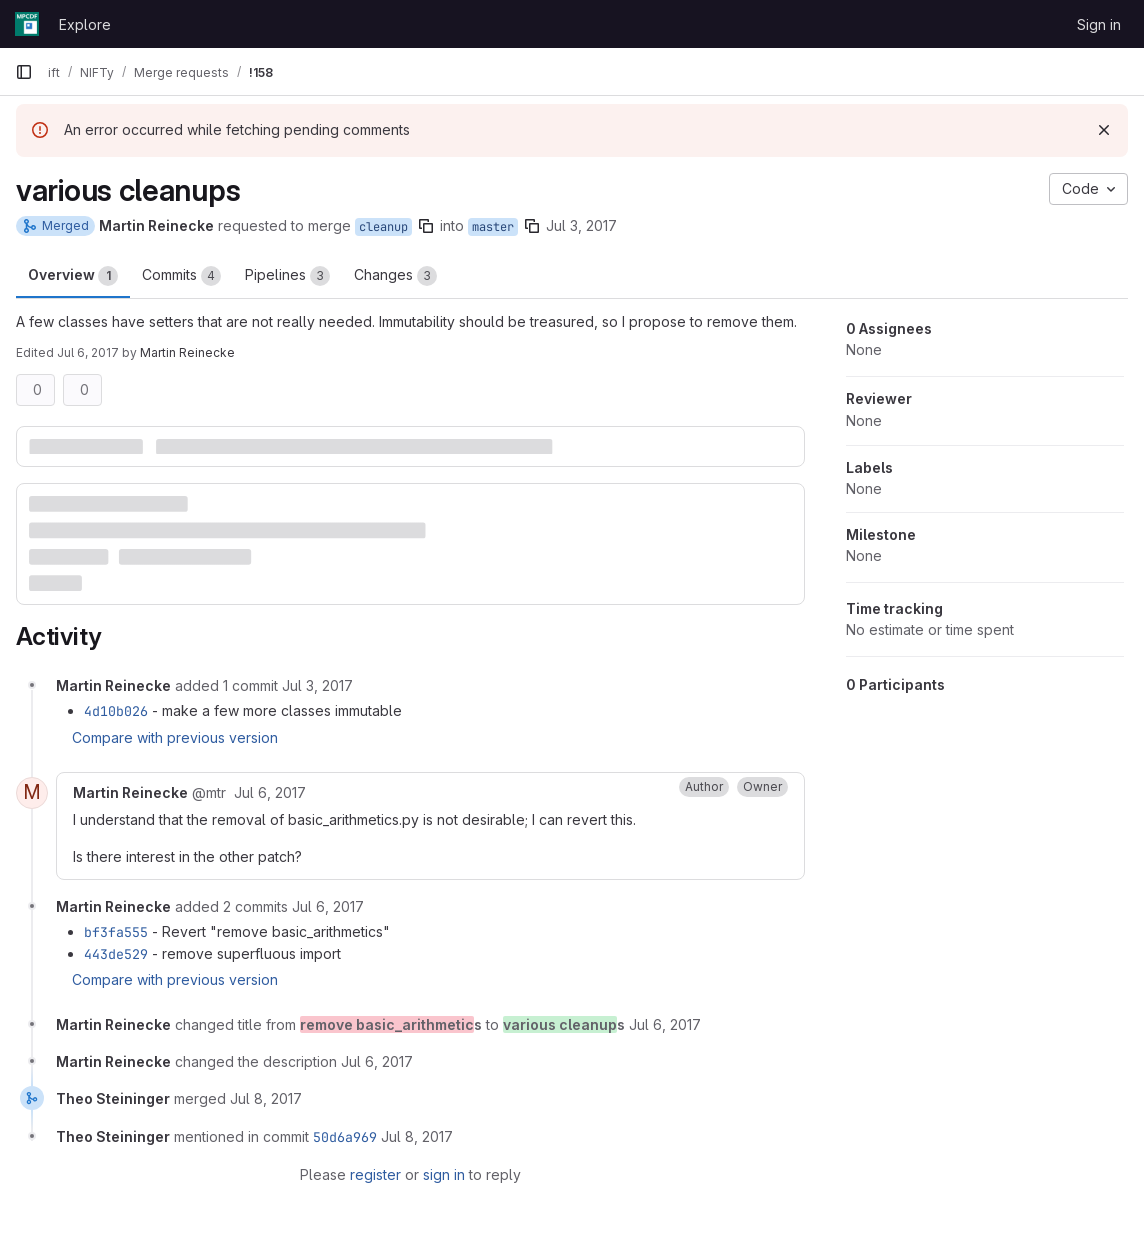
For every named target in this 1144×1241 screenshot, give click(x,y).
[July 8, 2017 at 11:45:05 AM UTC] (266, 1098)
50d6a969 (345, 1137)
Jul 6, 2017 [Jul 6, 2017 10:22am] (88, 352)
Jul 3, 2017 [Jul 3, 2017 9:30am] (581, 225)
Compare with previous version (175, 737)
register (375, 1174)
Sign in (1099, 24)
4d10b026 (116, 711)
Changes (395, 276)
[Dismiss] (1104, 130)
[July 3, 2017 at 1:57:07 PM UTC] (317, 685)
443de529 (116, 954)
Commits (181, 276)
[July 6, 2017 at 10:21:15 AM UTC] (328, 906)
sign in (444, 1174)
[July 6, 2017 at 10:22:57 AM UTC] (377, 1061)
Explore (85, 24)
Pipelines (287, 276)
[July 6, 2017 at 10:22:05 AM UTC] (665, 1024)
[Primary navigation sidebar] (24, 72)
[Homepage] (27, 24)
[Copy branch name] (426, 226)
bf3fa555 (116, 932)
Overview (73, 276)
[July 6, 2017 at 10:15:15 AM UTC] (270, 792)
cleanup (383, 227)
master (493, 227)
